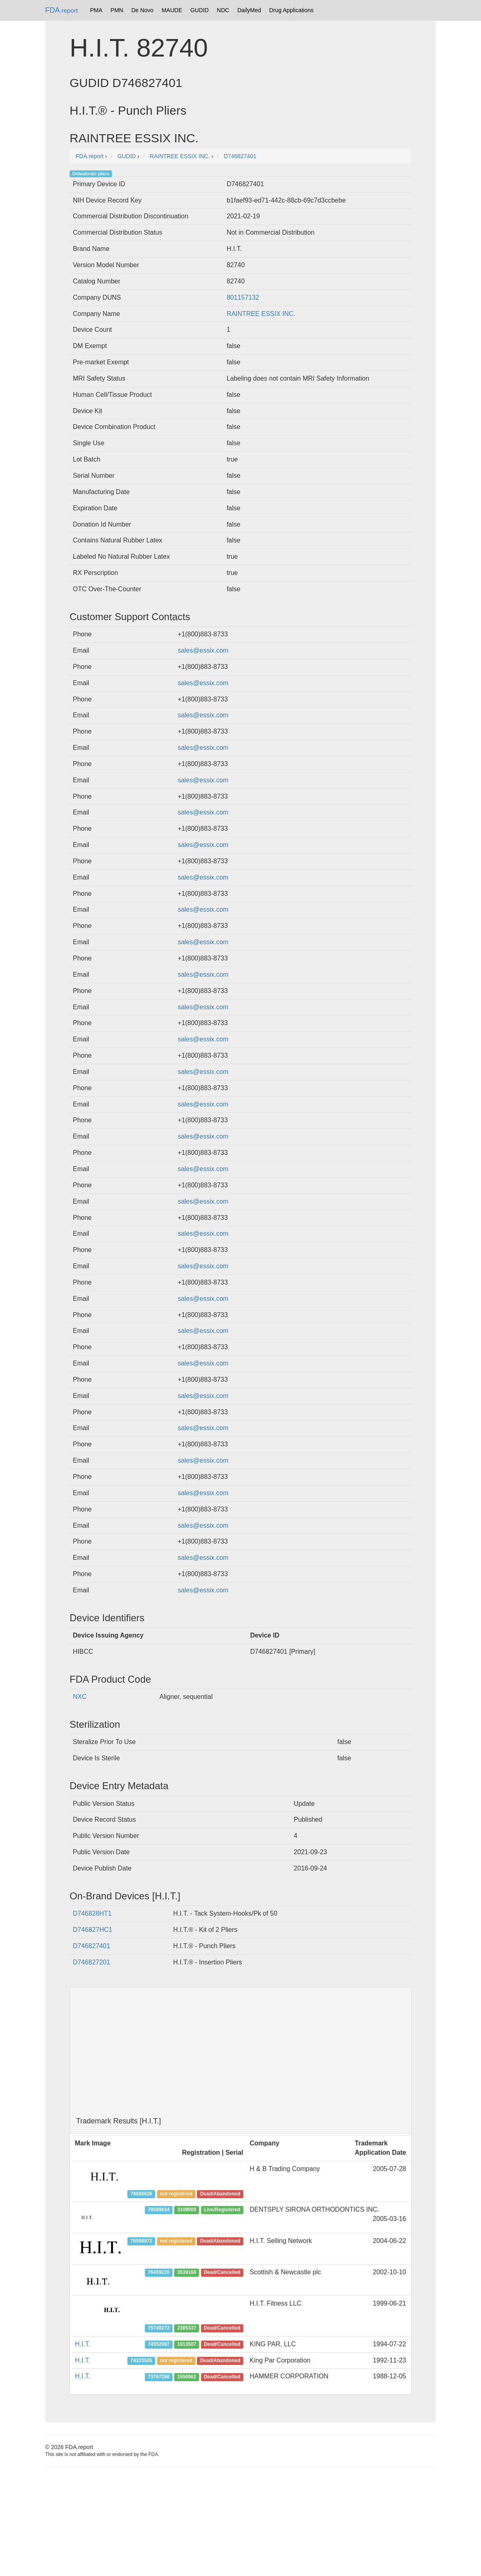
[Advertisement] (240, 2052)
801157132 (243, 297)
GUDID (199, 10)
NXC (80, 1696)
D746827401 (91, 1945)
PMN (117, 10)
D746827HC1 (92, 1929)
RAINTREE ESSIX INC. (261, 313)
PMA (96, 10)
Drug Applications (291, 10)
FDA (61, 10)
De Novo (142, 10)
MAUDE (172, 10)
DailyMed (249, 10)
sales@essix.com (203, 650)
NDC (223, 10)
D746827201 (91, 1962)
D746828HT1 (92, 1913)
